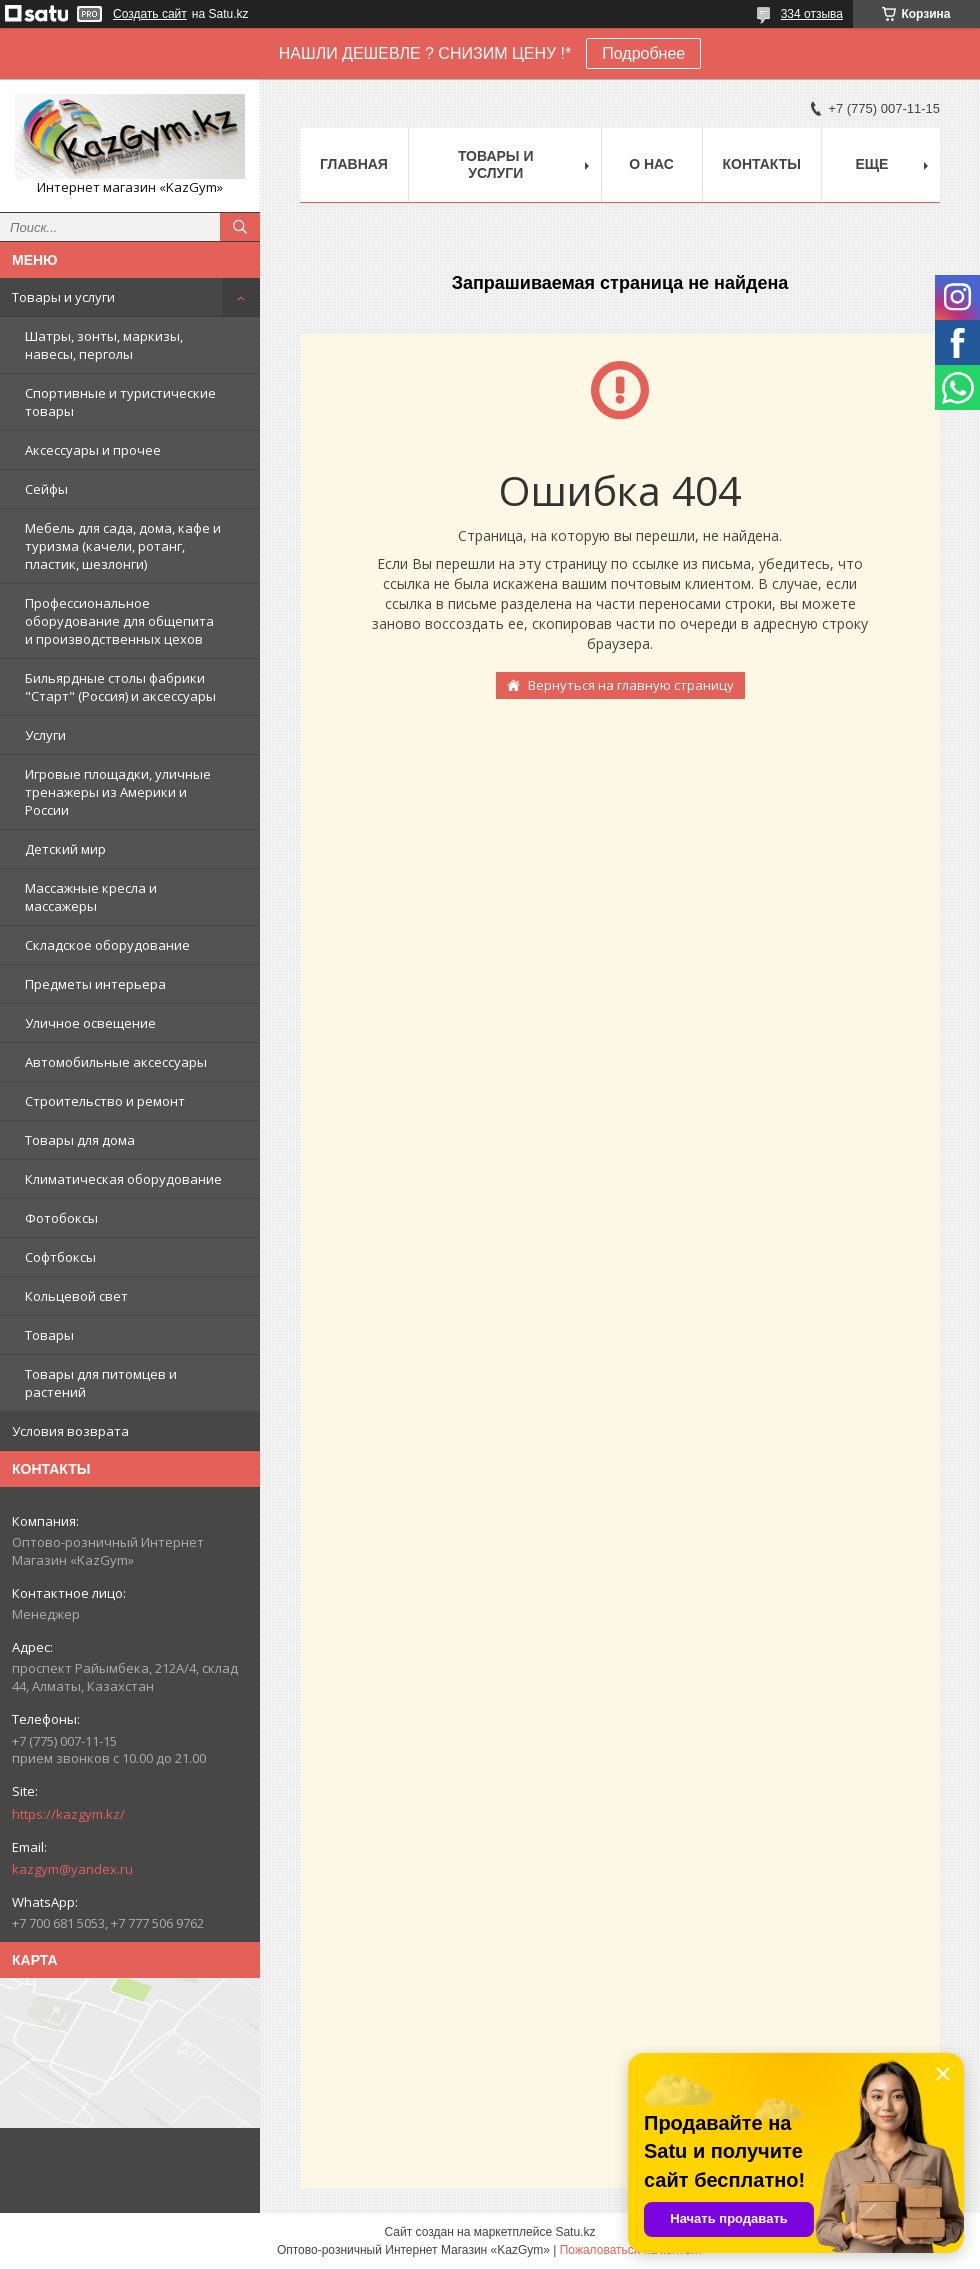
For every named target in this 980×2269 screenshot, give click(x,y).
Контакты (762, 164)
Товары (49, 1335)
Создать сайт (150, 14)
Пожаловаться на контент (631, 2250)
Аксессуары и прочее (93, 450)
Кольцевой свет (76, 1296)
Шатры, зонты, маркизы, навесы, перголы (104, 345)
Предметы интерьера (95, 984)
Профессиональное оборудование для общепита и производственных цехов (119, 621)
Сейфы (46, 489)
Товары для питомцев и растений (101, 1383)
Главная (354, 164)
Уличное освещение (90, 1023)
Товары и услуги (63, 297)
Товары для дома (80, 1140)
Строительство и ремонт (105, 1101)
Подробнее (643, 53)
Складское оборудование (107, 945)
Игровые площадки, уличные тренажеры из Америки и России (118, 792)
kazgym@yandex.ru (72, 1869)
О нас (651, 164)
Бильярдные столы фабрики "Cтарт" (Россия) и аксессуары (120, 687)
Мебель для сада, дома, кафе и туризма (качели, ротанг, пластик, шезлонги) (123, 546)
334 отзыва (812, 14)
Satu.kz (575, 2232)
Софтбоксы (60, 1257)
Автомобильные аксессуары (116, 1062)
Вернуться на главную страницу (631, 685)
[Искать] (240, 227)
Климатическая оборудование (123, 1179)
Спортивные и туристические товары (120, 402)
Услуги (45, 735)
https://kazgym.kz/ (68, 1814)
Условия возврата (70, 1431)
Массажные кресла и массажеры (91, 897)
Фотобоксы (61, 1218)
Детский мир (65, 849)
